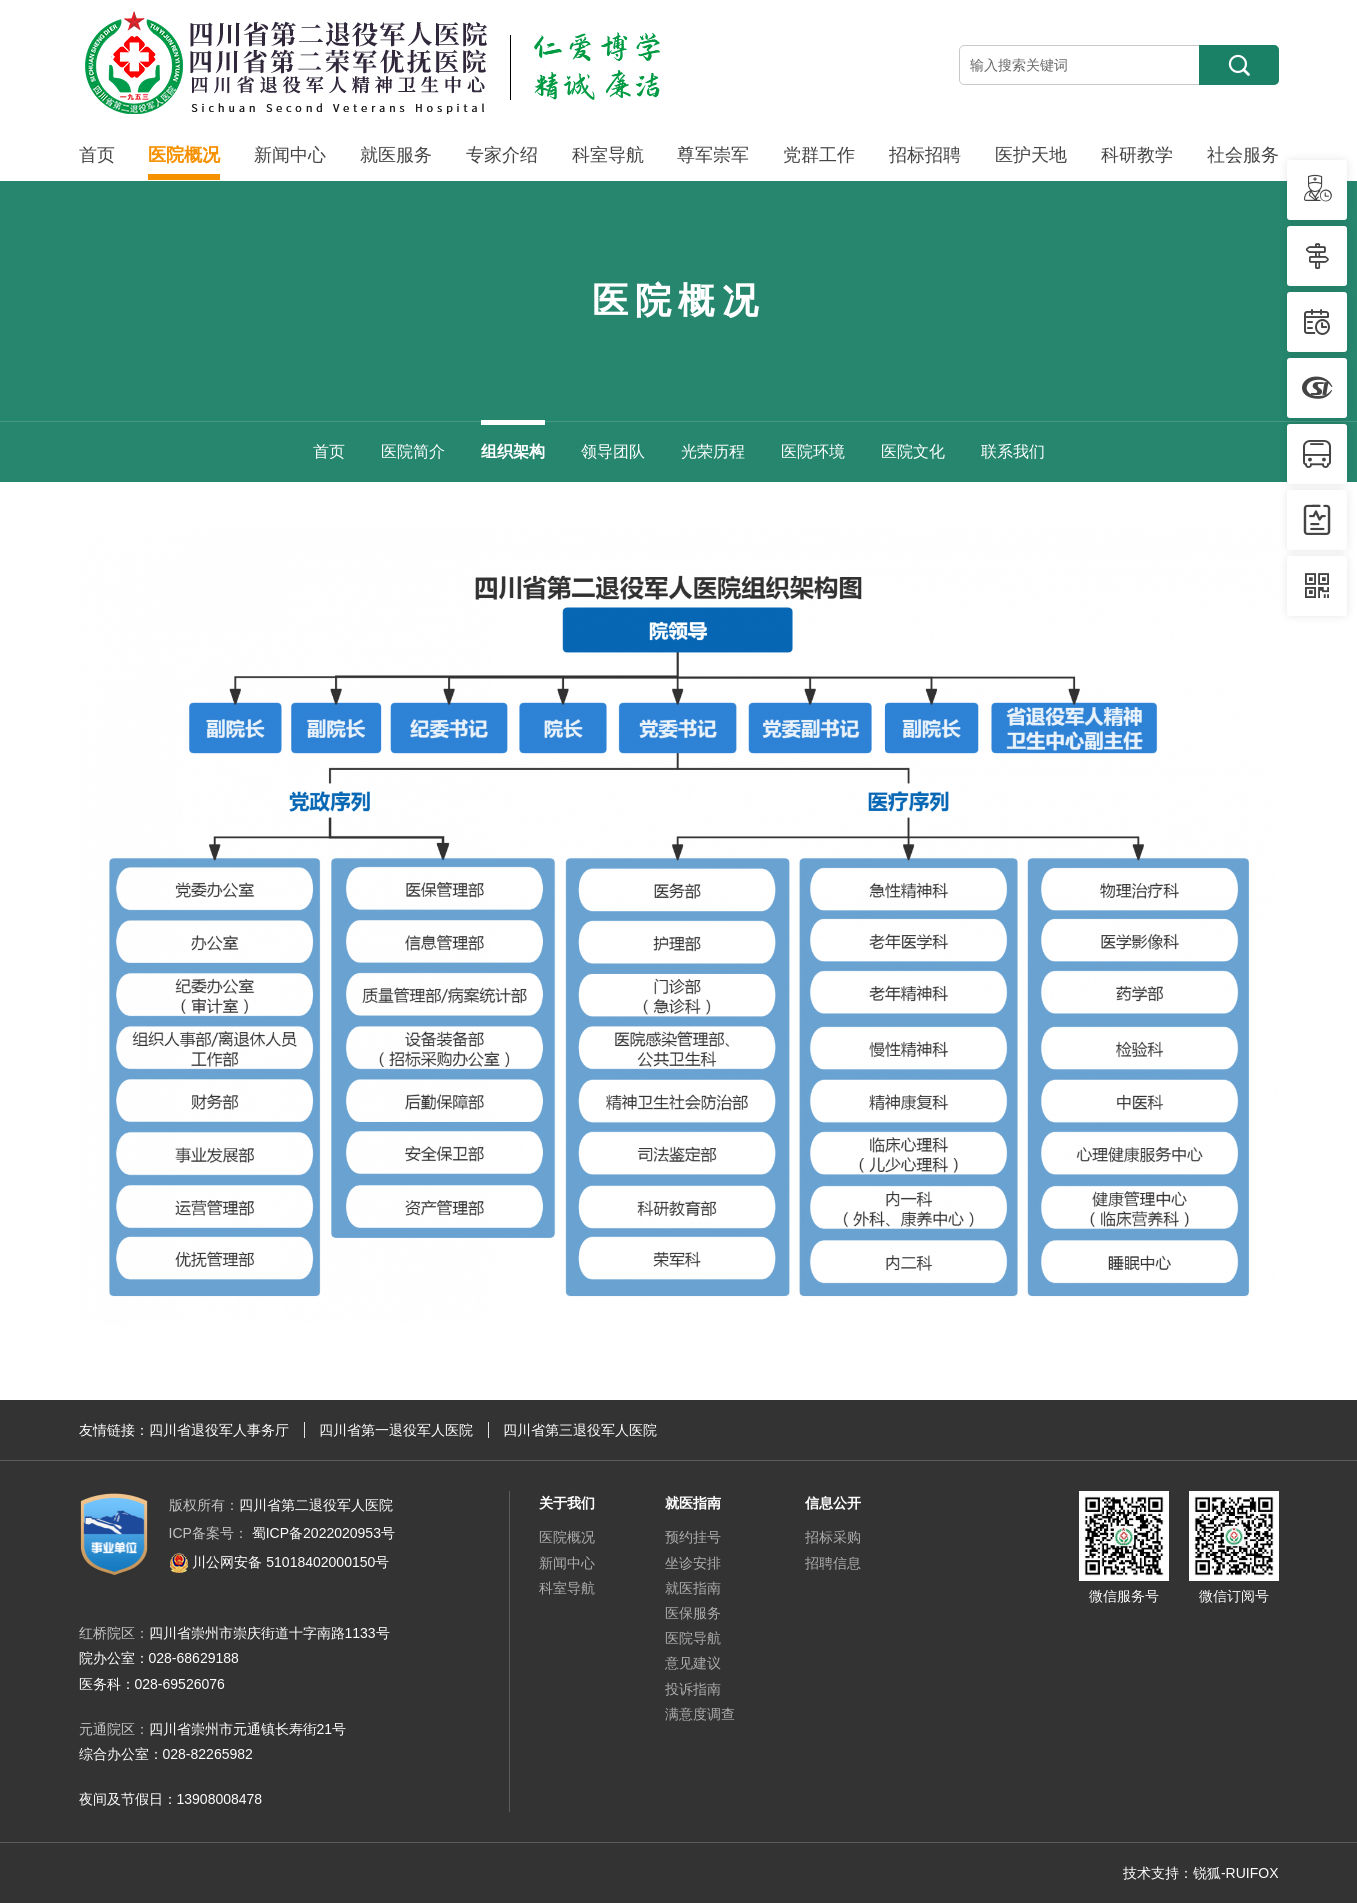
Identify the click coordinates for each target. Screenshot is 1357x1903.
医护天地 (1031, 155)
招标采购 (833, 1537)
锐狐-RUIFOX (1236, 1873)
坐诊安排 (693, 1563)
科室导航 (608, 155)
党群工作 (819, 155)
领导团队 (613, 451)
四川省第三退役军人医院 (580, 1430)
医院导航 (693, 1638)
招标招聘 (925, 155)
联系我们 (1013, 451)
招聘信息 (833, 1563)
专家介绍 (502, 155)
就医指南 (693, 1588)
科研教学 (1137, 155)
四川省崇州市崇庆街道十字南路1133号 (269, 1633)
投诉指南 (693, 1689)
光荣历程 (713, 451)
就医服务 (396, 155)
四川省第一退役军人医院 (396, 1430)
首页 (97, 155)
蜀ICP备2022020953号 (282, 1533)
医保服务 (693, 1613)
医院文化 (913, 451)
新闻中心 (290, 155)
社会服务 (1243, 155)
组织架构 (513, 451)
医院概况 (184, 155)
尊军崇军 (713, 155)
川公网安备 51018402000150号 (279, 1562)
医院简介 (413, 451)
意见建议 (693, 1663)
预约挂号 (693, 1537)
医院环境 (813, 451)
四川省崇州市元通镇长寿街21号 (248, 1729)
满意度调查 (700, 1714)
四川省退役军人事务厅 (219, 1430)
